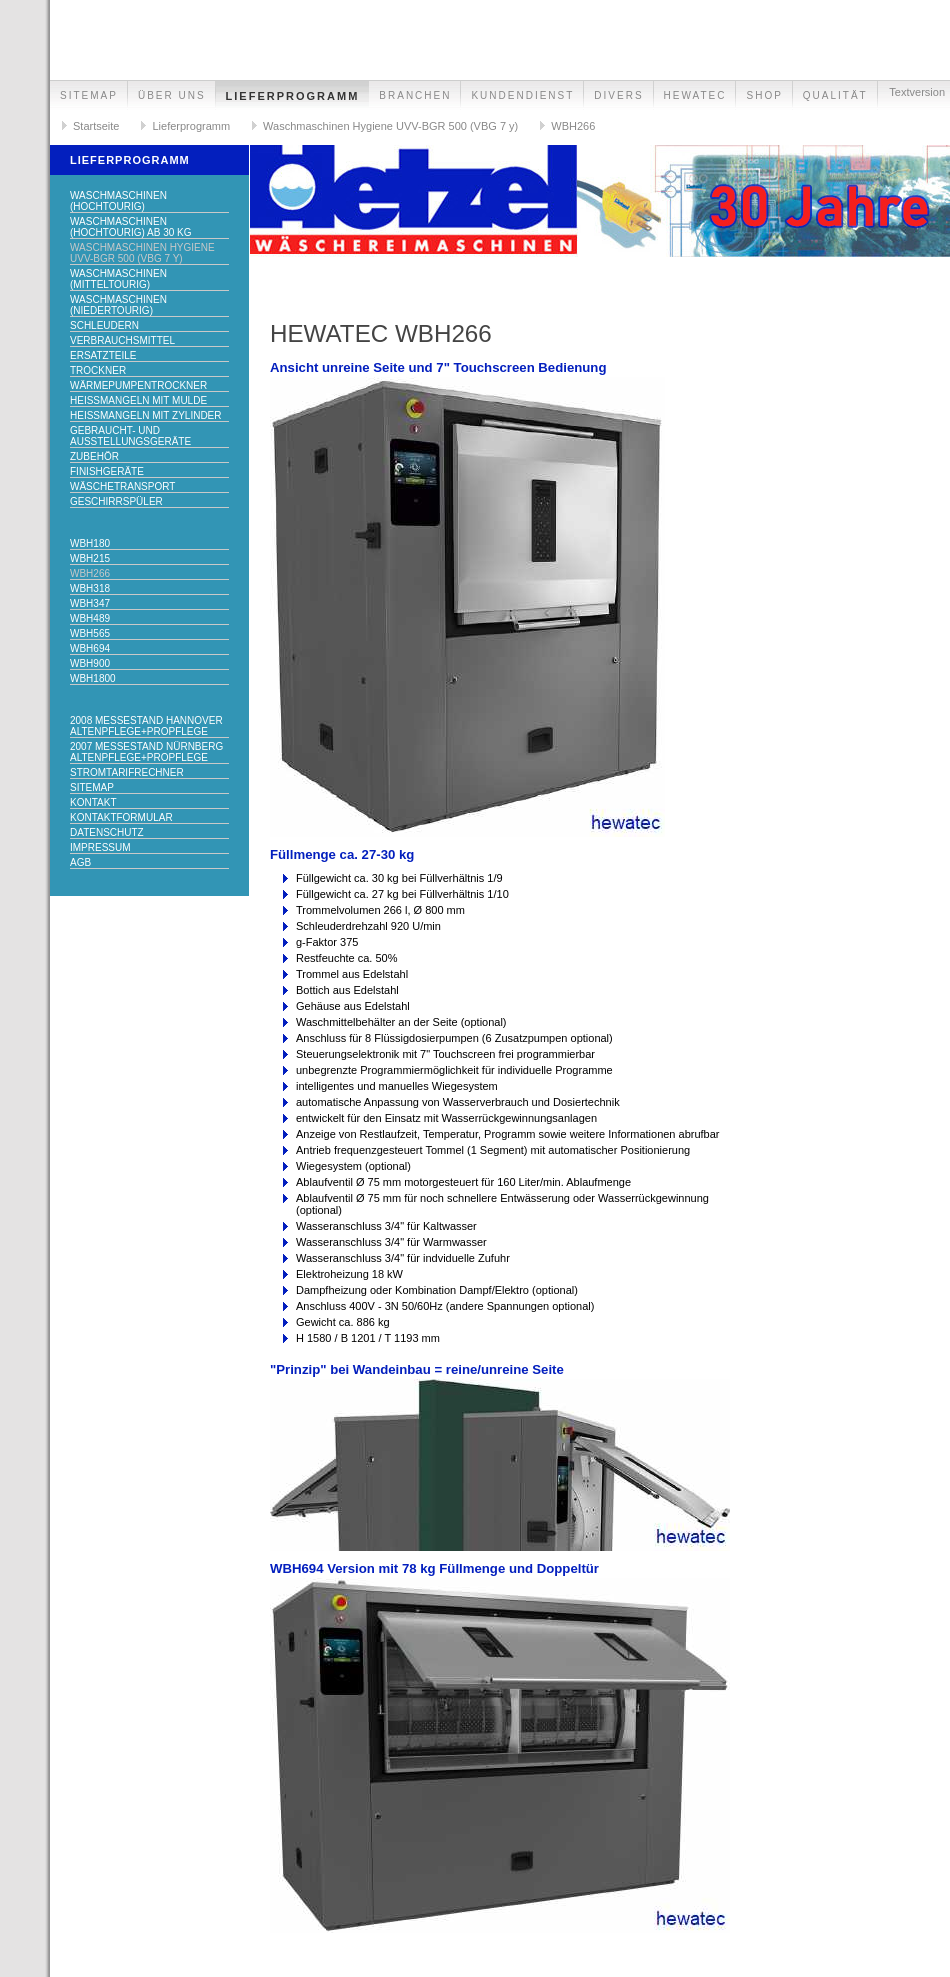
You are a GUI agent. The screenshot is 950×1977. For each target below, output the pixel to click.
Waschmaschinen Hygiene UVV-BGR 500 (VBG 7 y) (390, 126)
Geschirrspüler (116, 501)
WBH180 (90, 543)
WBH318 (90, 588)
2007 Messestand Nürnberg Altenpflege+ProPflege (146, 752)
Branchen (415, 95)
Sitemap (89, 95)
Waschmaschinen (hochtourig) (118, 201)
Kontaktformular (121, 817)
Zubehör (94, 456)
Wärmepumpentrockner (138, 385)
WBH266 (573, 126)
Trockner (98, 370)
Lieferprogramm (293, 96)
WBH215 (90, 558)
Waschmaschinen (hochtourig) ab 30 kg (131, 227)
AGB (80, 862)
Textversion (917, 92)
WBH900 (90, 663)
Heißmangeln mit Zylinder (146, 415)
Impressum (100, 847)
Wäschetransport (122, 486)
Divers (618, 95)
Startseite (96, 126)
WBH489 (90, 618)
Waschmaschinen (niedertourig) (118, 305)
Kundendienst (522, 95)
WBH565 (90, 633)
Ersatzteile (103, 355)
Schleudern (104, 325)
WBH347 (90, 603)
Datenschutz (107, 832)
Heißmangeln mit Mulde (138, 400)
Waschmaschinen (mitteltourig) (118, 279)
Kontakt (93, 802)
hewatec (695, 95)
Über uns (172, 95)
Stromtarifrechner (127, 772)
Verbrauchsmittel (122, 340)
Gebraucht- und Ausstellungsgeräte (130, 436)
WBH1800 (93, 678)
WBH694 (90, 648)
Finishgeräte (107, 471)
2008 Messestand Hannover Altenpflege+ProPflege (146, 726)
